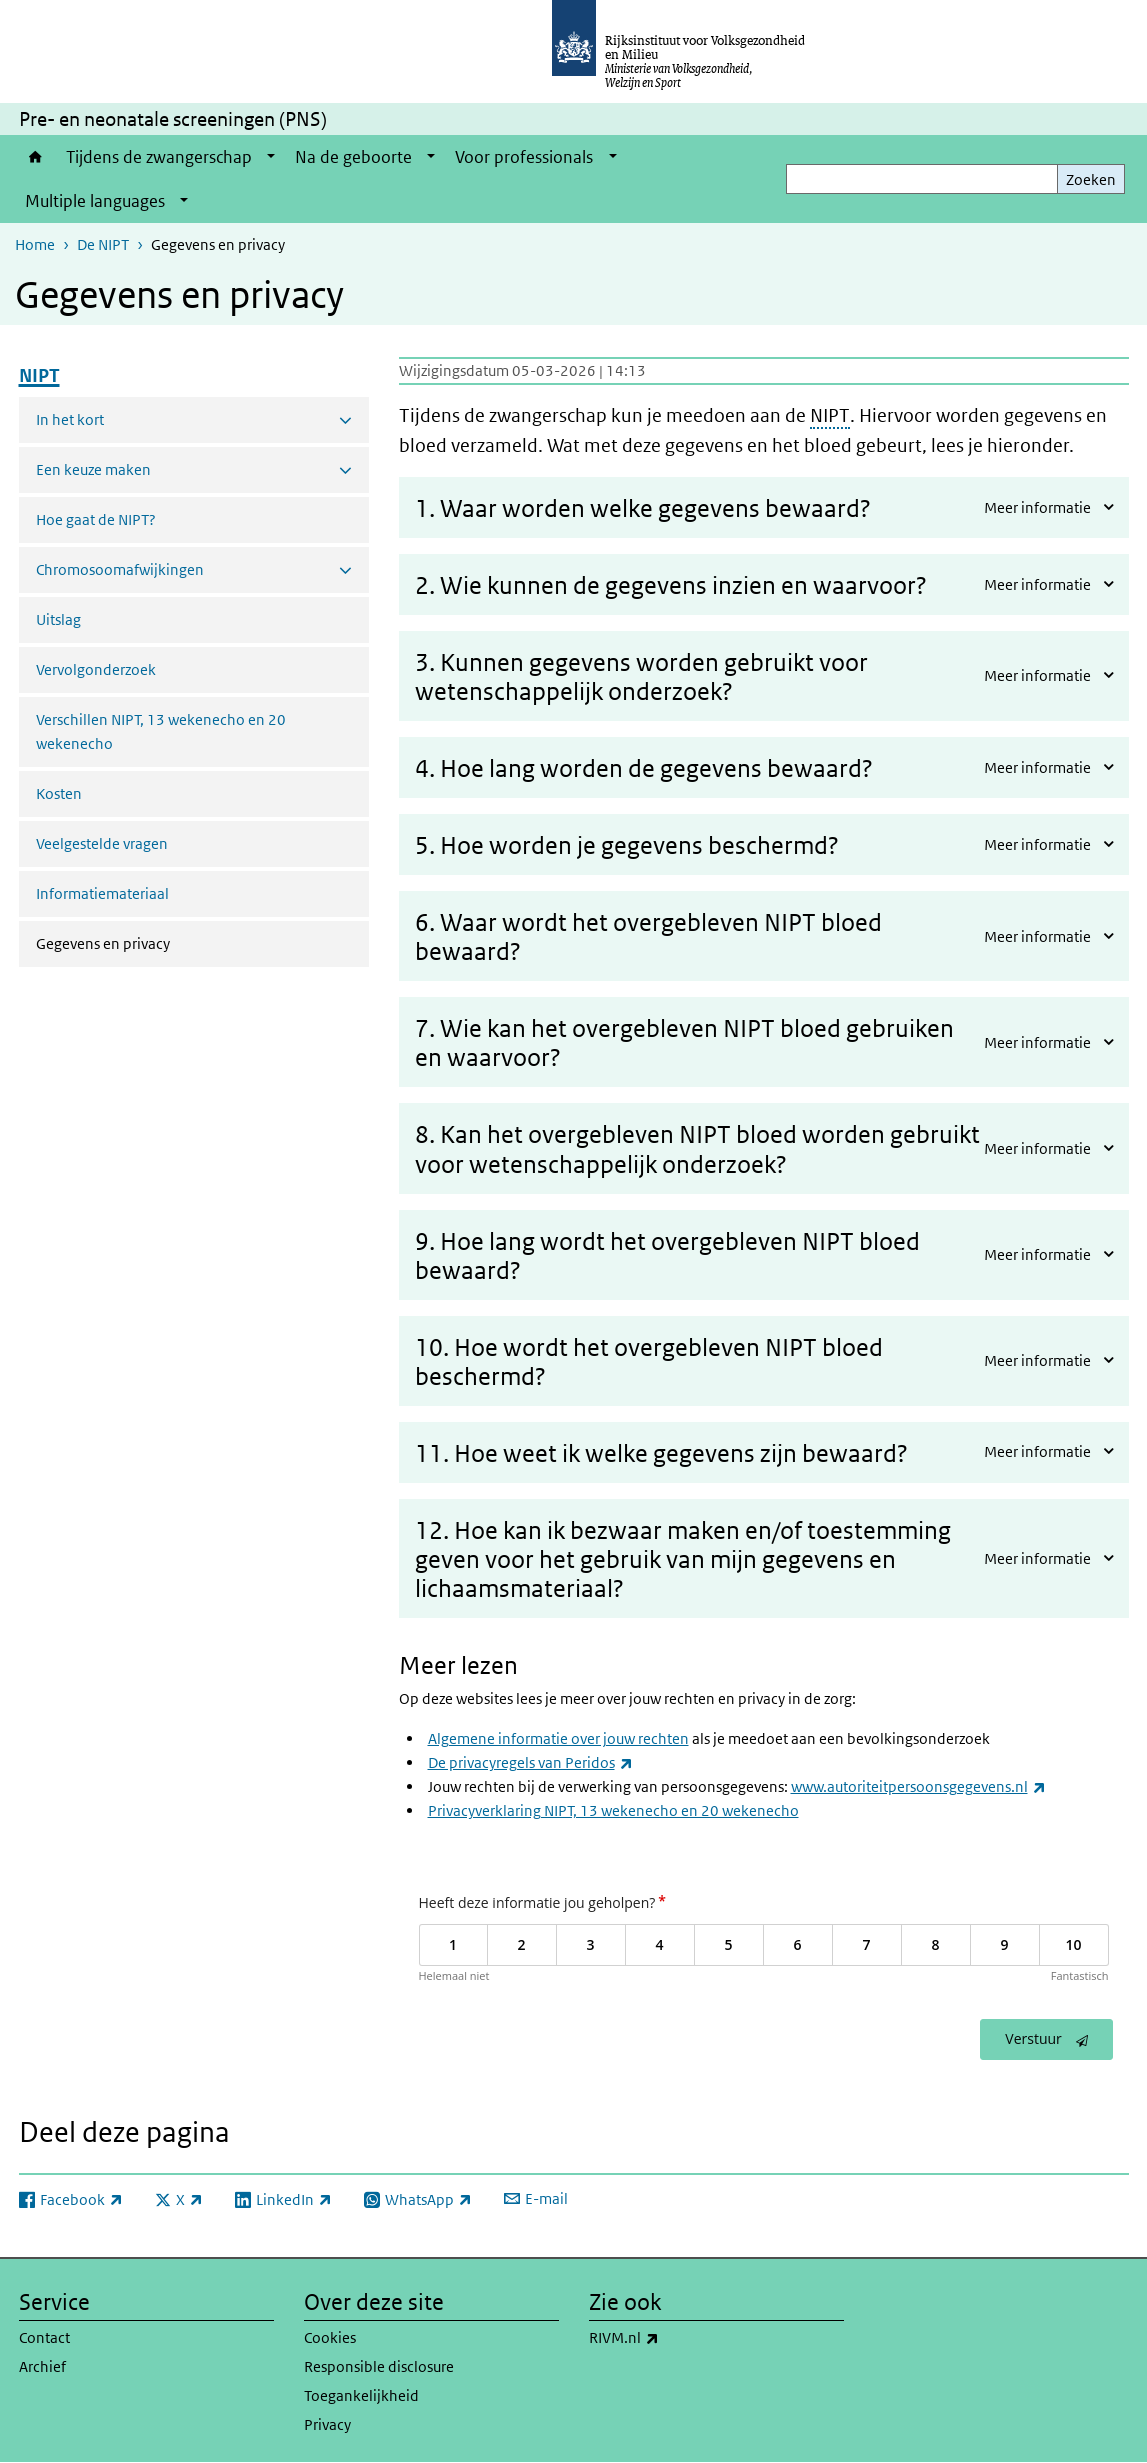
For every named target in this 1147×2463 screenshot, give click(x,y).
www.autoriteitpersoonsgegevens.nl (918, 1786)
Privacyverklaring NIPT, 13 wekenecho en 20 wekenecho (613, 1810)
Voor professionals (524, 157)
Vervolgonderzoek (96, 669)
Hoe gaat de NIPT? (96, 519)
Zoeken (1091, 179)
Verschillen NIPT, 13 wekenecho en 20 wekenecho (161, 731)
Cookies (330, 2337)
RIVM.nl (668, 2338)
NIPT (830, 415)
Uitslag (58, 619)
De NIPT (103, 244)
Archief (42, 2366)
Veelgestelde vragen (102, 843)
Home (35, 157)
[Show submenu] (271, 157)
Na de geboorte (353, 157)
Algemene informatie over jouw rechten (558, 1738)
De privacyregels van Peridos (530, 1762)
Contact (44, 2337)
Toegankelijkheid (361, 2395)
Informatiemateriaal (102, 893)
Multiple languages (95, 201)
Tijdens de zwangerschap (159, 157)
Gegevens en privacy (156, 942)
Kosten (59, 793)
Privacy (327, 2424)
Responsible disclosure (379, 2366)
